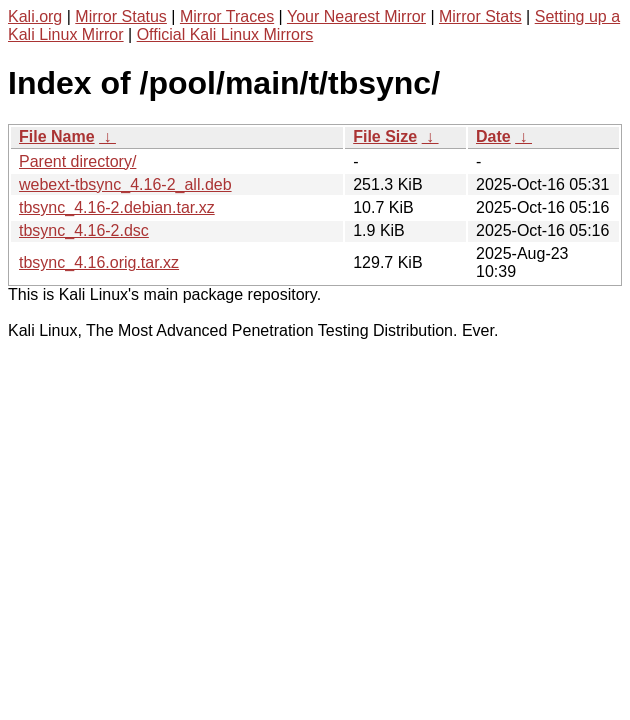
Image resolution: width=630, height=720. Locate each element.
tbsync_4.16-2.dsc (84, 230)
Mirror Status (121, 16)
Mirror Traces (227, 16)
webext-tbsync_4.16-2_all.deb (125, 184)
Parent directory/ (77, 161)
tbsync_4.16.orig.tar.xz (99, 262)
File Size (385, 136)
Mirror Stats (480, 16)
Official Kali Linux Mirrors (225, 34)
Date (493, 136)
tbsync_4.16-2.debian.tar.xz (117, 207)
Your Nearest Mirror (356, 16)
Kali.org (35, 16)
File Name (57, 136)
